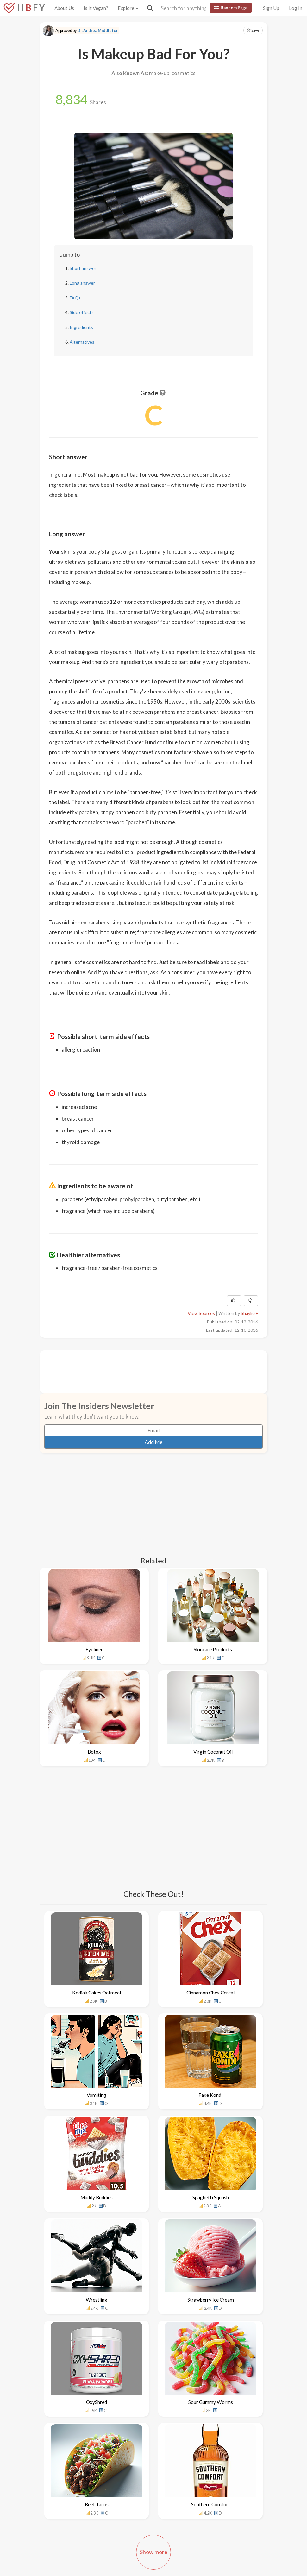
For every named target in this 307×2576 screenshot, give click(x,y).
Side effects (82, 312)
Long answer (82, 283)
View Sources (201, 1313)
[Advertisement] (164, 1371)
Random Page (230, 7)
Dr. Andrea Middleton (97, 30)
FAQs (75, 297)
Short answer (83, 268)
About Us (64, 8)
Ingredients (81, 327)
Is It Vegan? (96, 8)
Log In (295, 8)
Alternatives (82, 342)
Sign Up (271, 8)
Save (253, 30)
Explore (128, 8)
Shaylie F (249, 1313)
